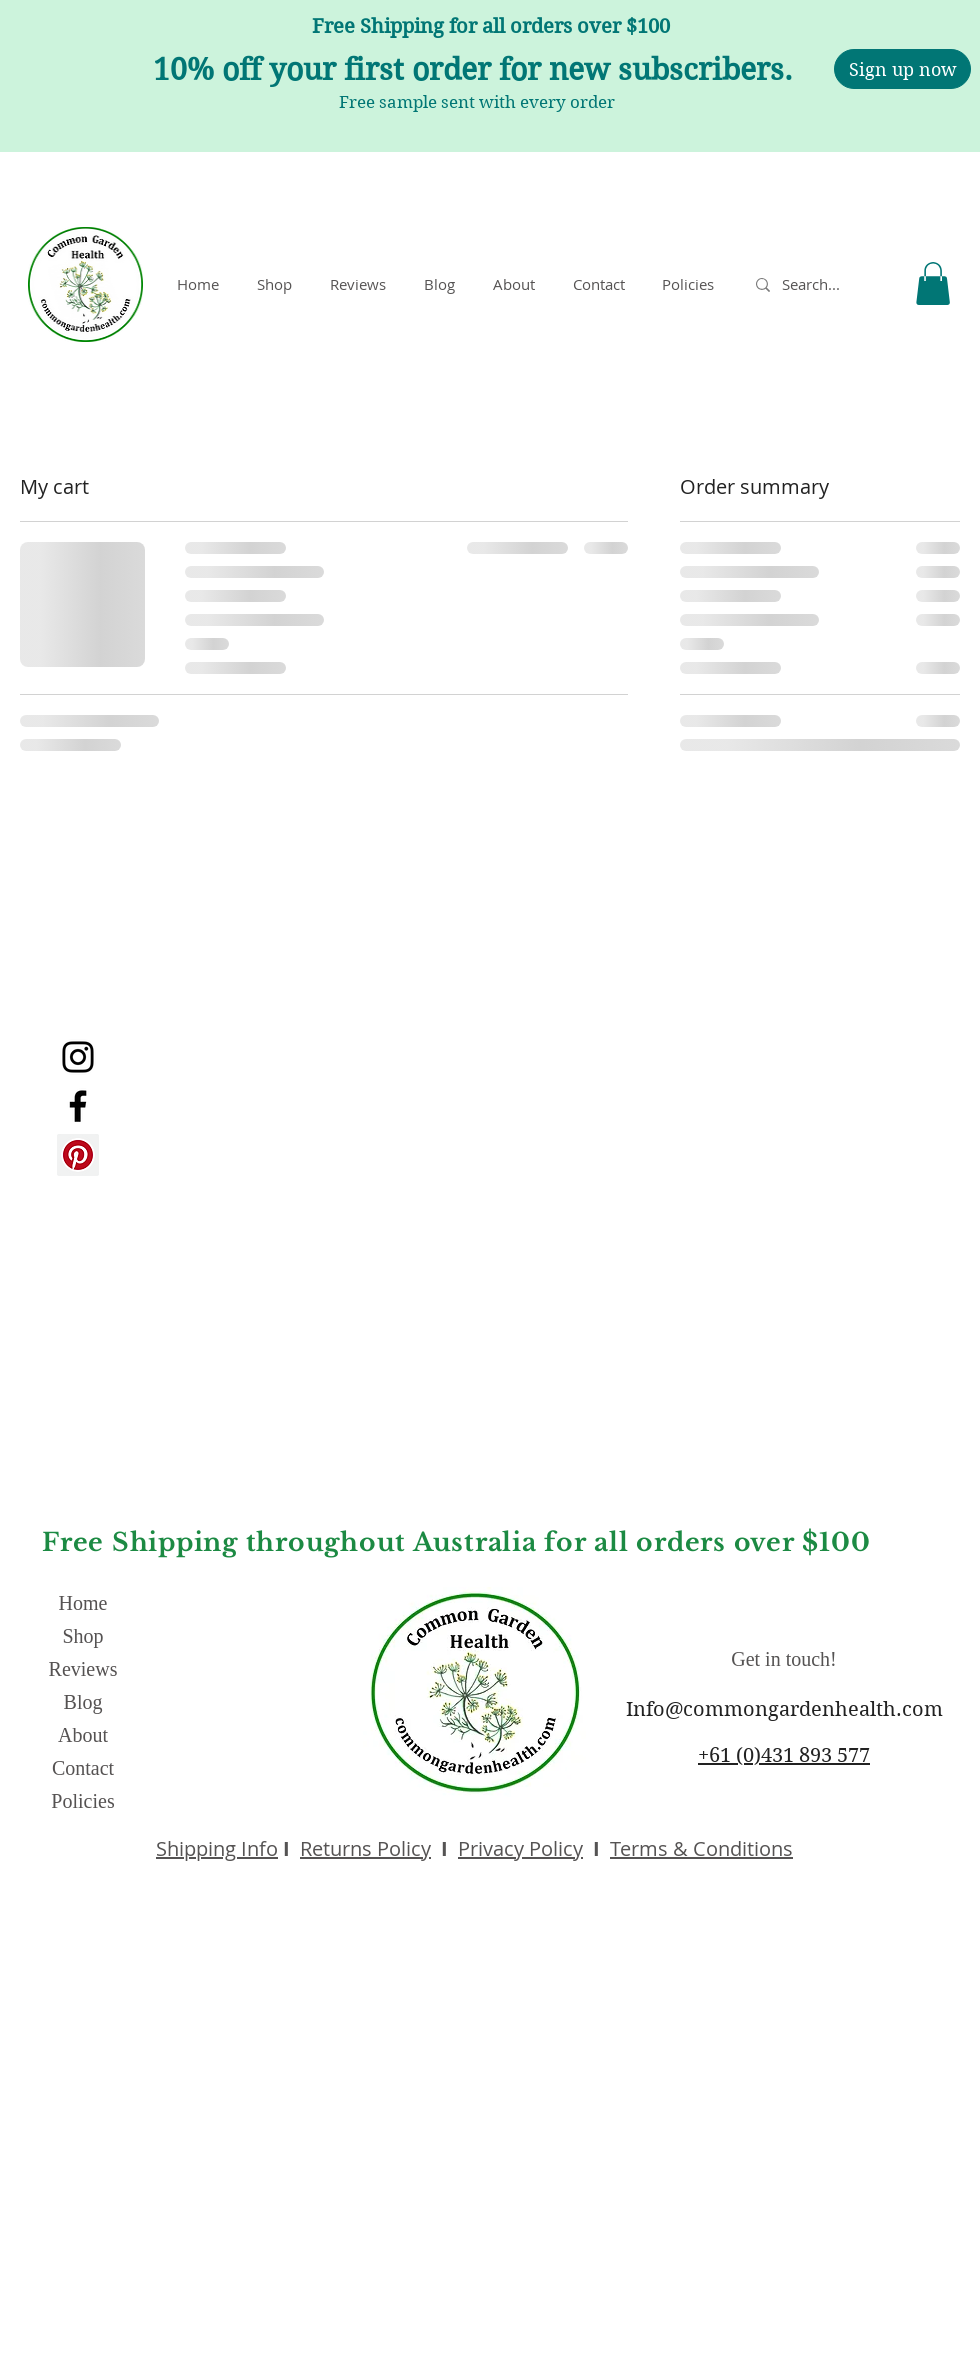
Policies (82, 1801)
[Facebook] (78, 1106)
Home (83, 1603)
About (83, 1735)
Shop (82, 1636)
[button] (691, 284)
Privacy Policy (520, 1848)
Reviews (83, 1669)
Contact (83, 1768)
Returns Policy (365, 1848)
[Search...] (820, 284)
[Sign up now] (902, 69)
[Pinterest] (78, 1155)
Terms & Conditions (701, 1848)
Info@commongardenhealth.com (784, 1709)
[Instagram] (78, 1057)
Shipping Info (217, 1848)
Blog (83, 1702)
